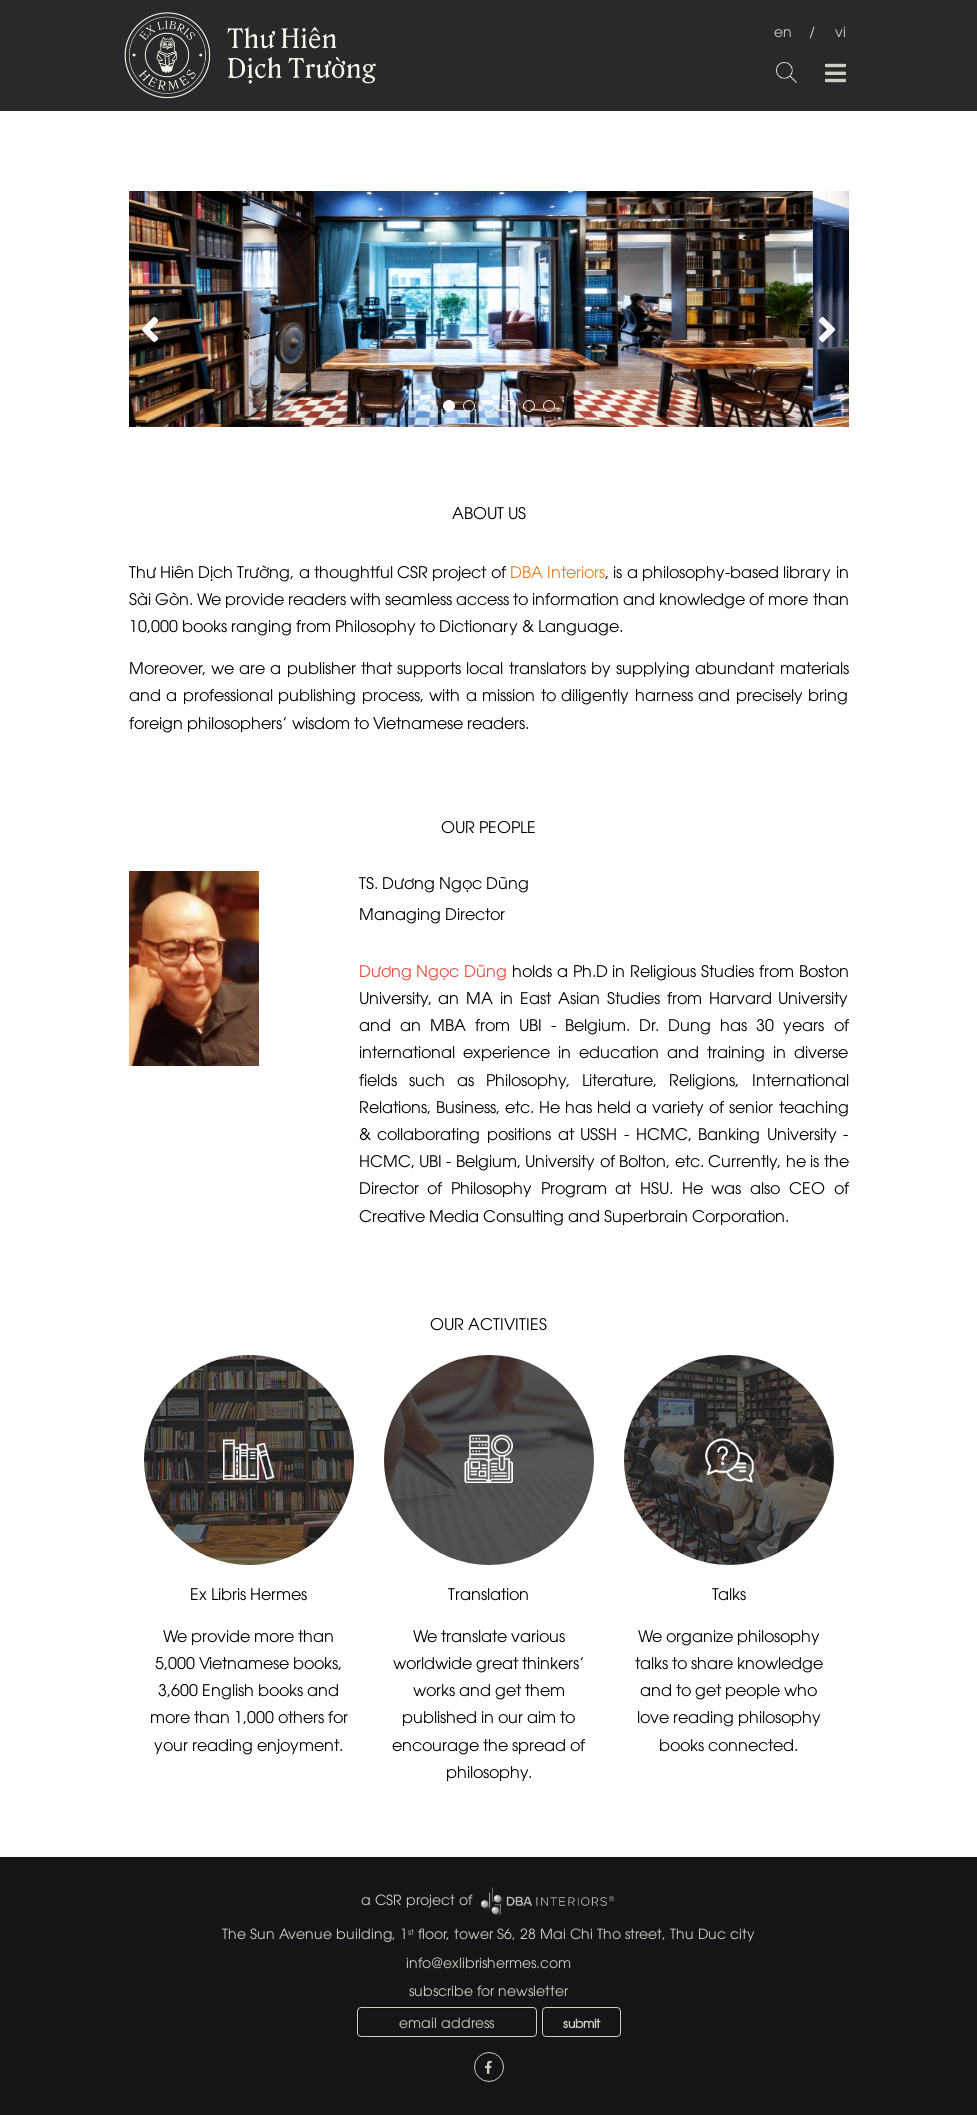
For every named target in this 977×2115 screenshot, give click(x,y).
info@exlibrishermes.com (488, 1961)
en (783, 30)
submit (581, 2022)
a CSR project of (416, 1898)
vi (840, 30)
